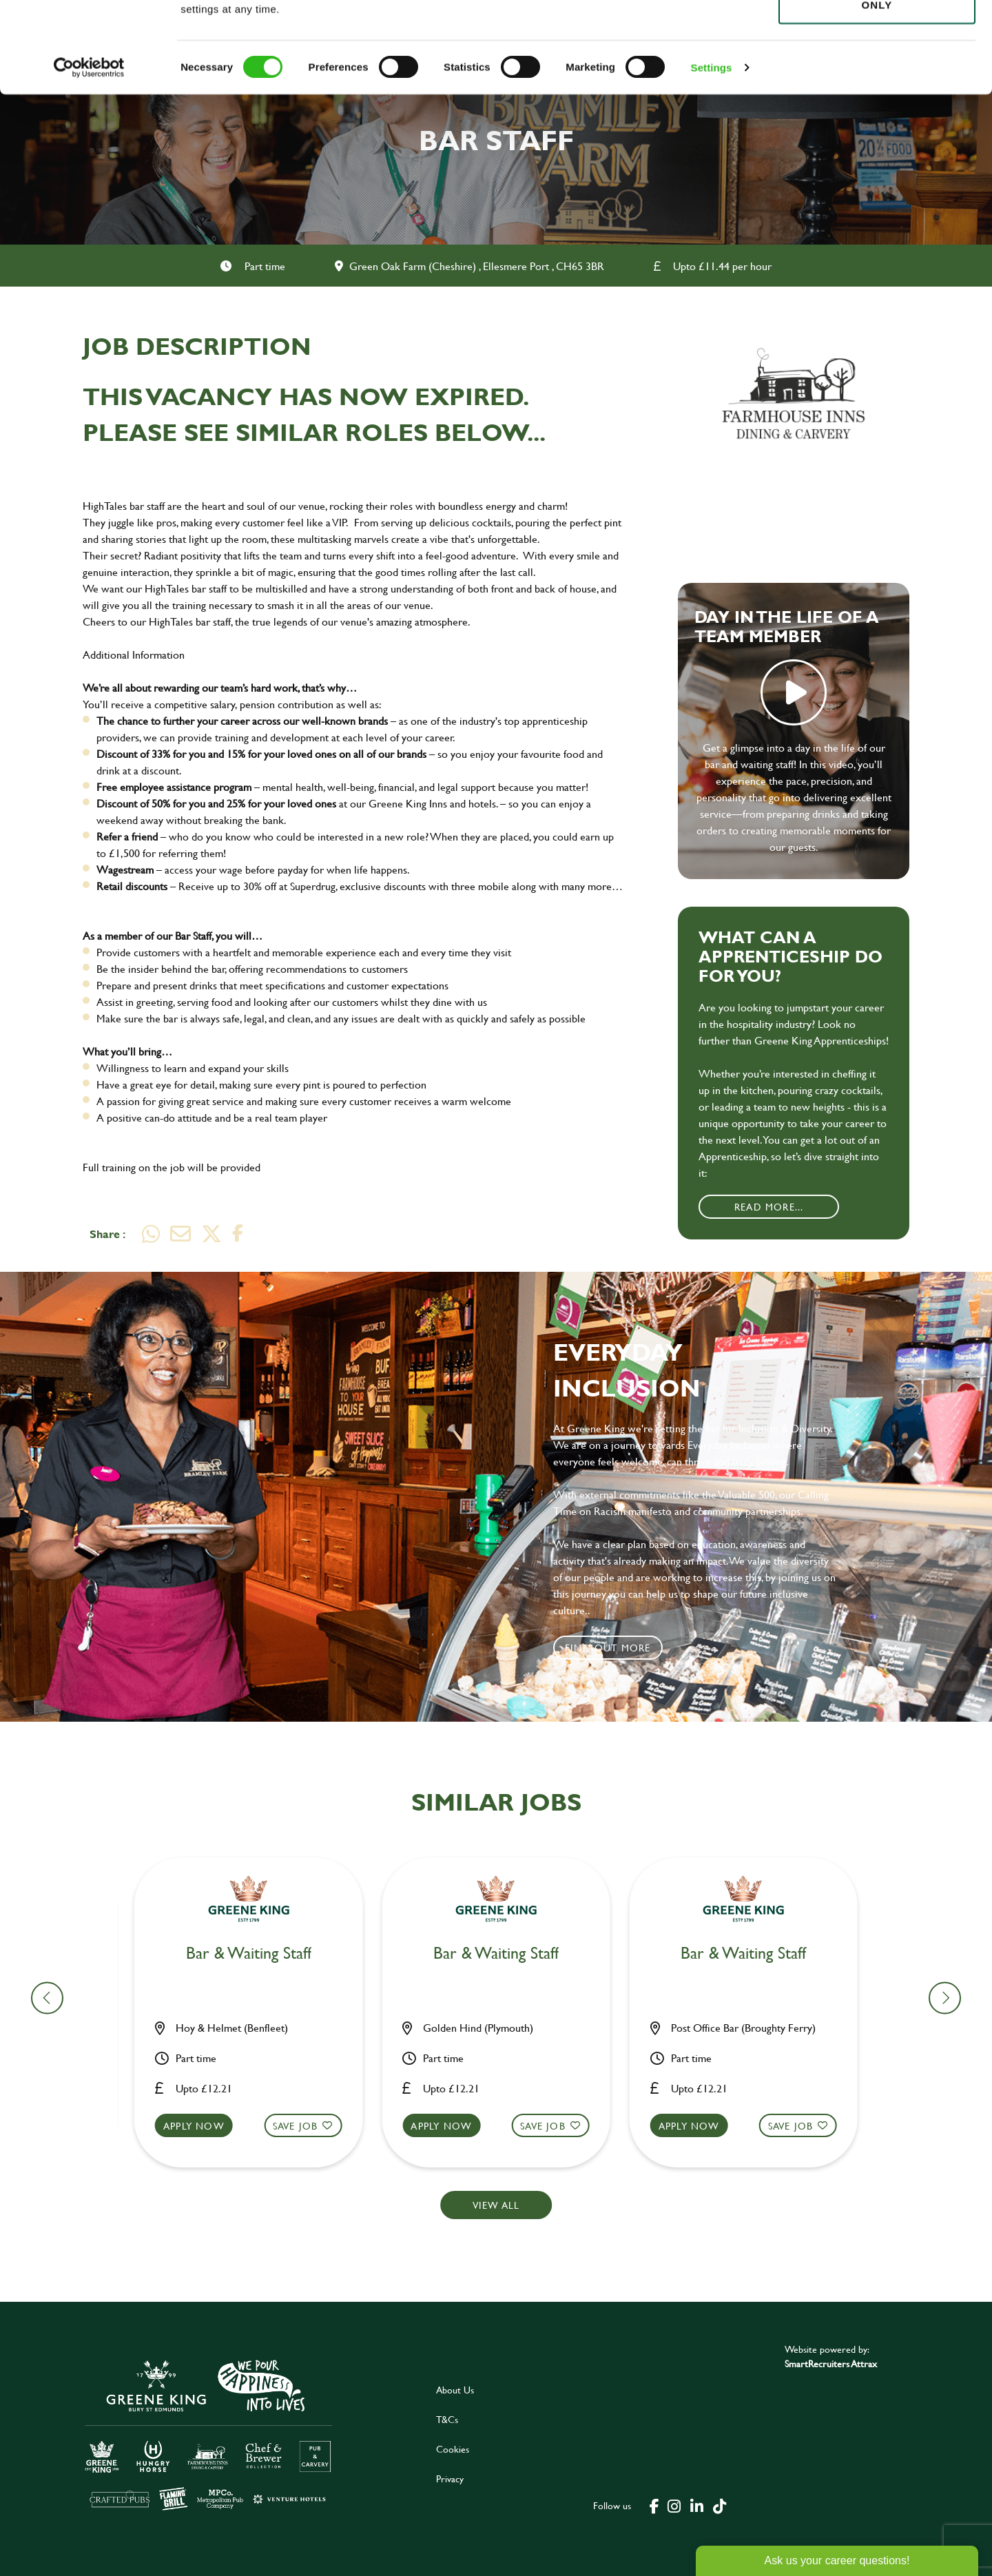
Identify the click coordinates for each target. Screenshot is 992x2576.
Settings (711, 158)
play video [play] (794, 692)
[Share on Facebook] (237, 1233)
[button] (256, 2138)
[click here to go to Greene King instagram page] (674, 2505)
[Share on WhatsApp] (151, 1234)
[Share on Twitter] (211, 1234)
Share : (107, 1233)
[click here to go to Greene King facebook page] (654, 2505)
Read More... (768, 1206)
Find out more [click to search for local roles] (608, 1647)
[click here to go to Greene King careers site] (209, 2434)
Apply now (202, 2126)
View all (496, 2205)
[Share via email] (180, 1234)
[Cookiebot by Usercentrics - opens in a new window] (89, 158)
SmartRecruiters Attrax (831, 2363)
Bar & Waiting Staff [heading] (257, 1953)
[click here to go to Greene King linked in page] (696, 2505)
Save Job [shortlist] (304, 2126)
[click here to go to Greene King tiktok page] (719, 2505)
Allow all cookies (876, 35)
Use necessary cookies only (877, 87)
